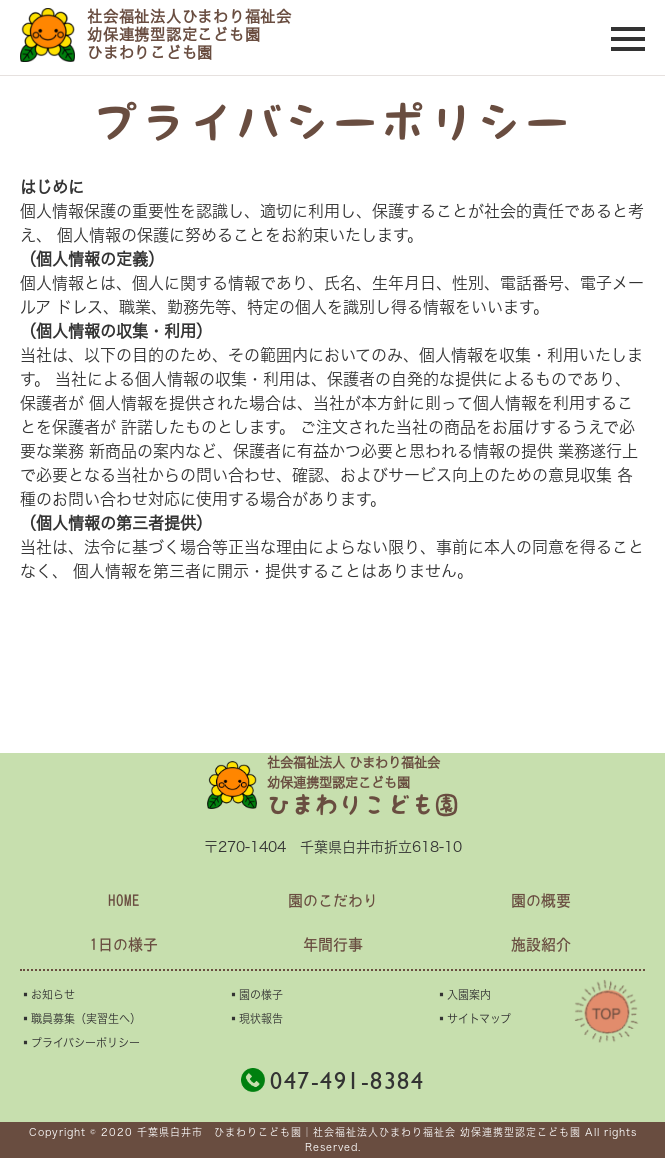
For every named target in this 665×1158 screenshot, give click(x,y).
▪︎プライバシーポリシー (80, 1042)
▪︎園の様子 (255, 994)
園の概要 (541, 900)
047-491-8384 (332, 1080)
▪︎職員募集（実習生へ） (80, 1018)
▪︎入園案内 (463, 994)
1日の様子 (124, 944)
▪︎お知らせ (47, 994)
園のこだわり (333, 900)
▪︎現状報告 (255, 1018)
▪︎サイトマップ (473, 1018)
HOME (124, 900)
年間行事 (333, 944)
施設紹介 (541, 944)
